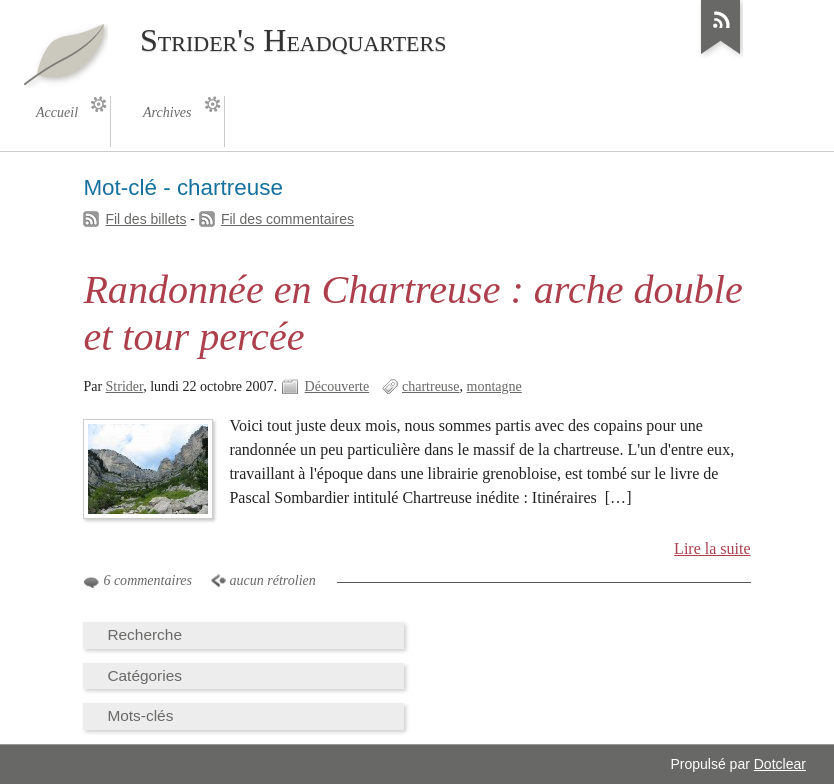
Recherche (144, 634)
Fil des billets (145, 219)
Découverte (337, 386)
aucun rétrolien (273, 580)
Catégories (144, 675)
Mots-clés (140, 715)
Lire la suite (712, 548)
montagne (494, 386)
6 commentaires (147, 580)
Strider (125, 386)
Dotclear (780, 764)
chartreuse (431, 386)
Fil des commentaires (287, 219)
